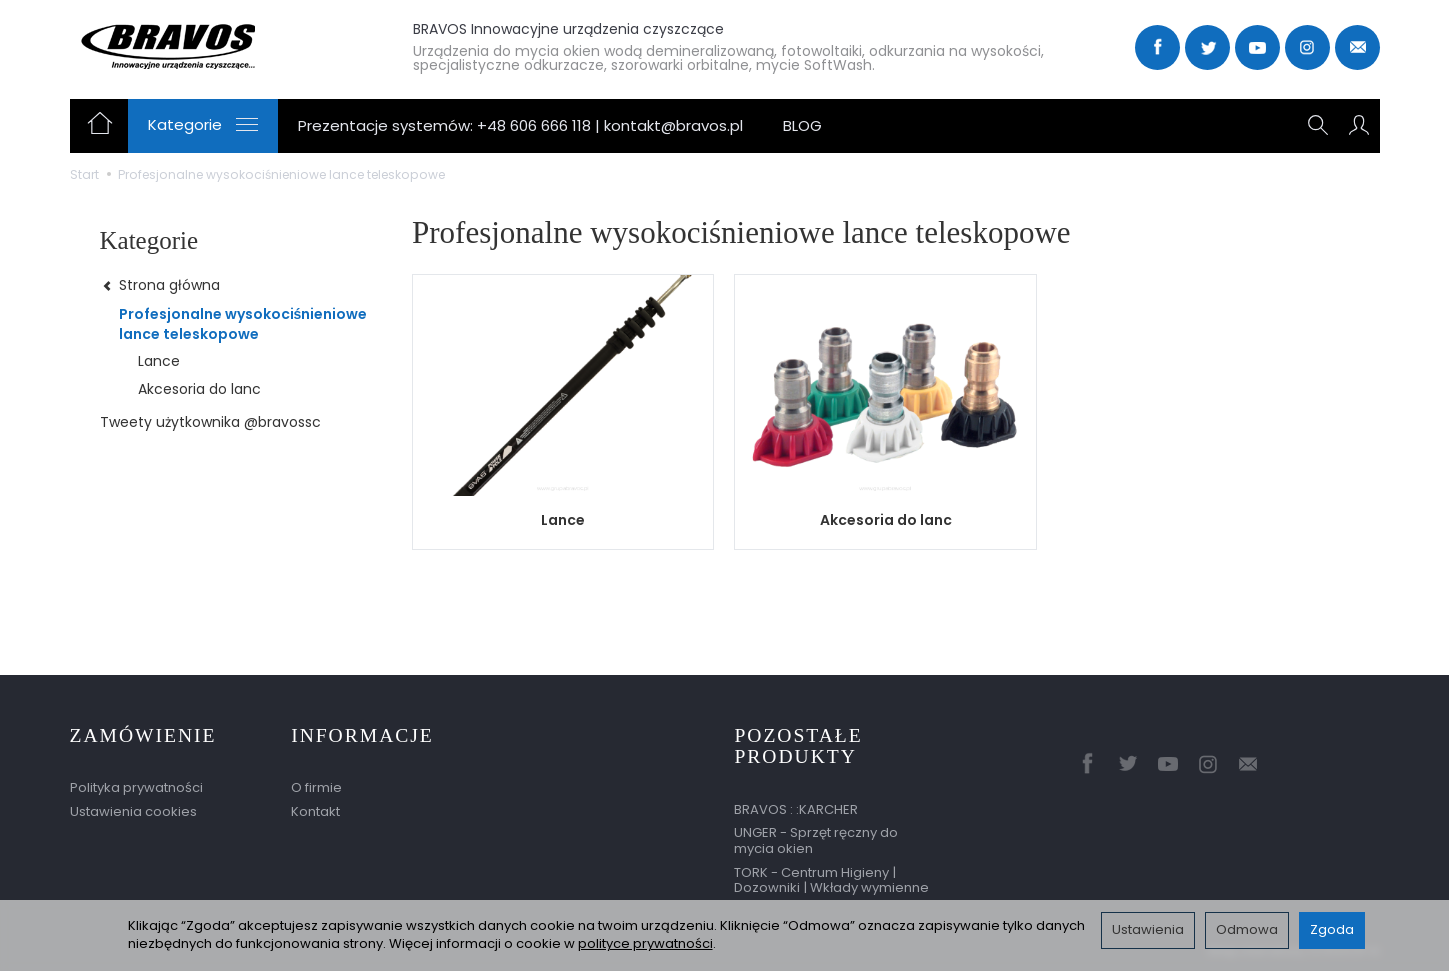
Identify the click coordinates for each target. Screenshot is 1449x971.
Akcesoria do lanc (886, 520)
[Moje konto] (1359, 126)
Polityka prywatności (136, 787)
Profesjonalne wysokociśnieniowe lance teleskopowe (243, 324)
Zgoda (1332, 929)
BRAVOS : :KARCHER (796, 809)
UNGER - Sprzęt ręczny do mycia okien (816, 840)
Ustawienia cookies (133, 811)
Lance (563, 520)
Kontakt (315, 811)
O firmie (316, 787)
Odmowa (1247, 929)
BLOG (802, 125)
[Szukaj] (1318, 126)
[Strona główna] (217, 45)
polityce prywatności (645, 943)
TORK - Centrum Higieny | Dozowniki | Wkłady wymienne (831, 880)
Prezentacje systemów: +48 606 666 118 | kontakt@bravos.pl (520, 125)
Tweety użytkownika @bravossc (210, 422)
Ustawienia (1148, 929)
